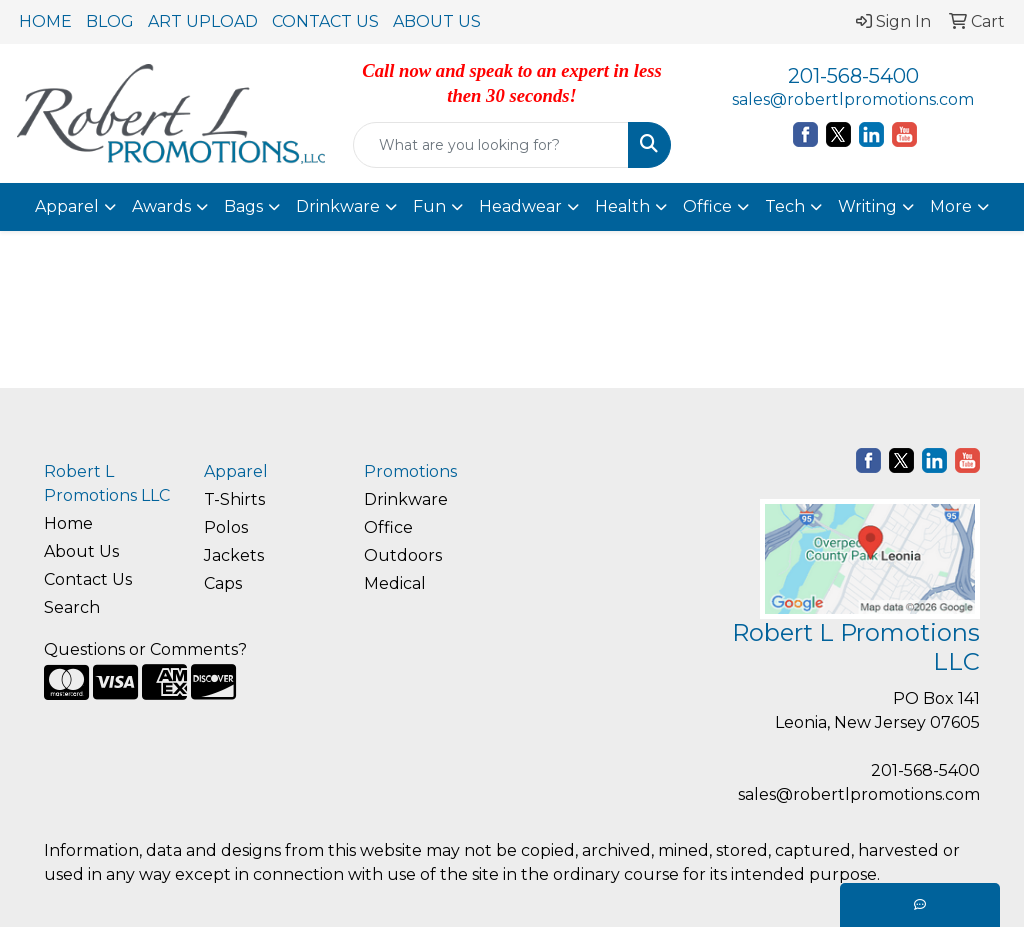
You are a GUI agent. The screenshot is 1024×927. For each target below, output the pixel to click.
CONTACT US (325, 21)
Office (388, 527)
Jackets (234, 555)
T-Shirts (234, 499)
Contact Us (88, 579)
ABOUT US (437, 21)
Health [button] (622, 206)
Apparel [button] (67, 206)
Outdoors (403, 555)
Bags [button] (243, 206)
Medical (395, 583)
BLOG (110, 21)
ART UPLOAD (203, 21)
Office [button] (707, 206)
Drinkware (406, 499)
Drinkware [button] (338, 206)
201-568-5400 (853, 76)
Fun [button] (429, 206)
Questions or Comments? (145, 649)
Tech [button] (785, 206)
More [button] (951, 206)
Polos (226, 527)
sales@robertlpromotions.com (853, 99)
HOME (45, 21)
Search (72, 607)
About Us (81, 551)
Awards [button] (161, 206)
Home (68, 523)
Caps (223, 583)
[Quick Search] (490, 145)
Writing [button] (867, 206)
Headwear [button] (520, 206)
